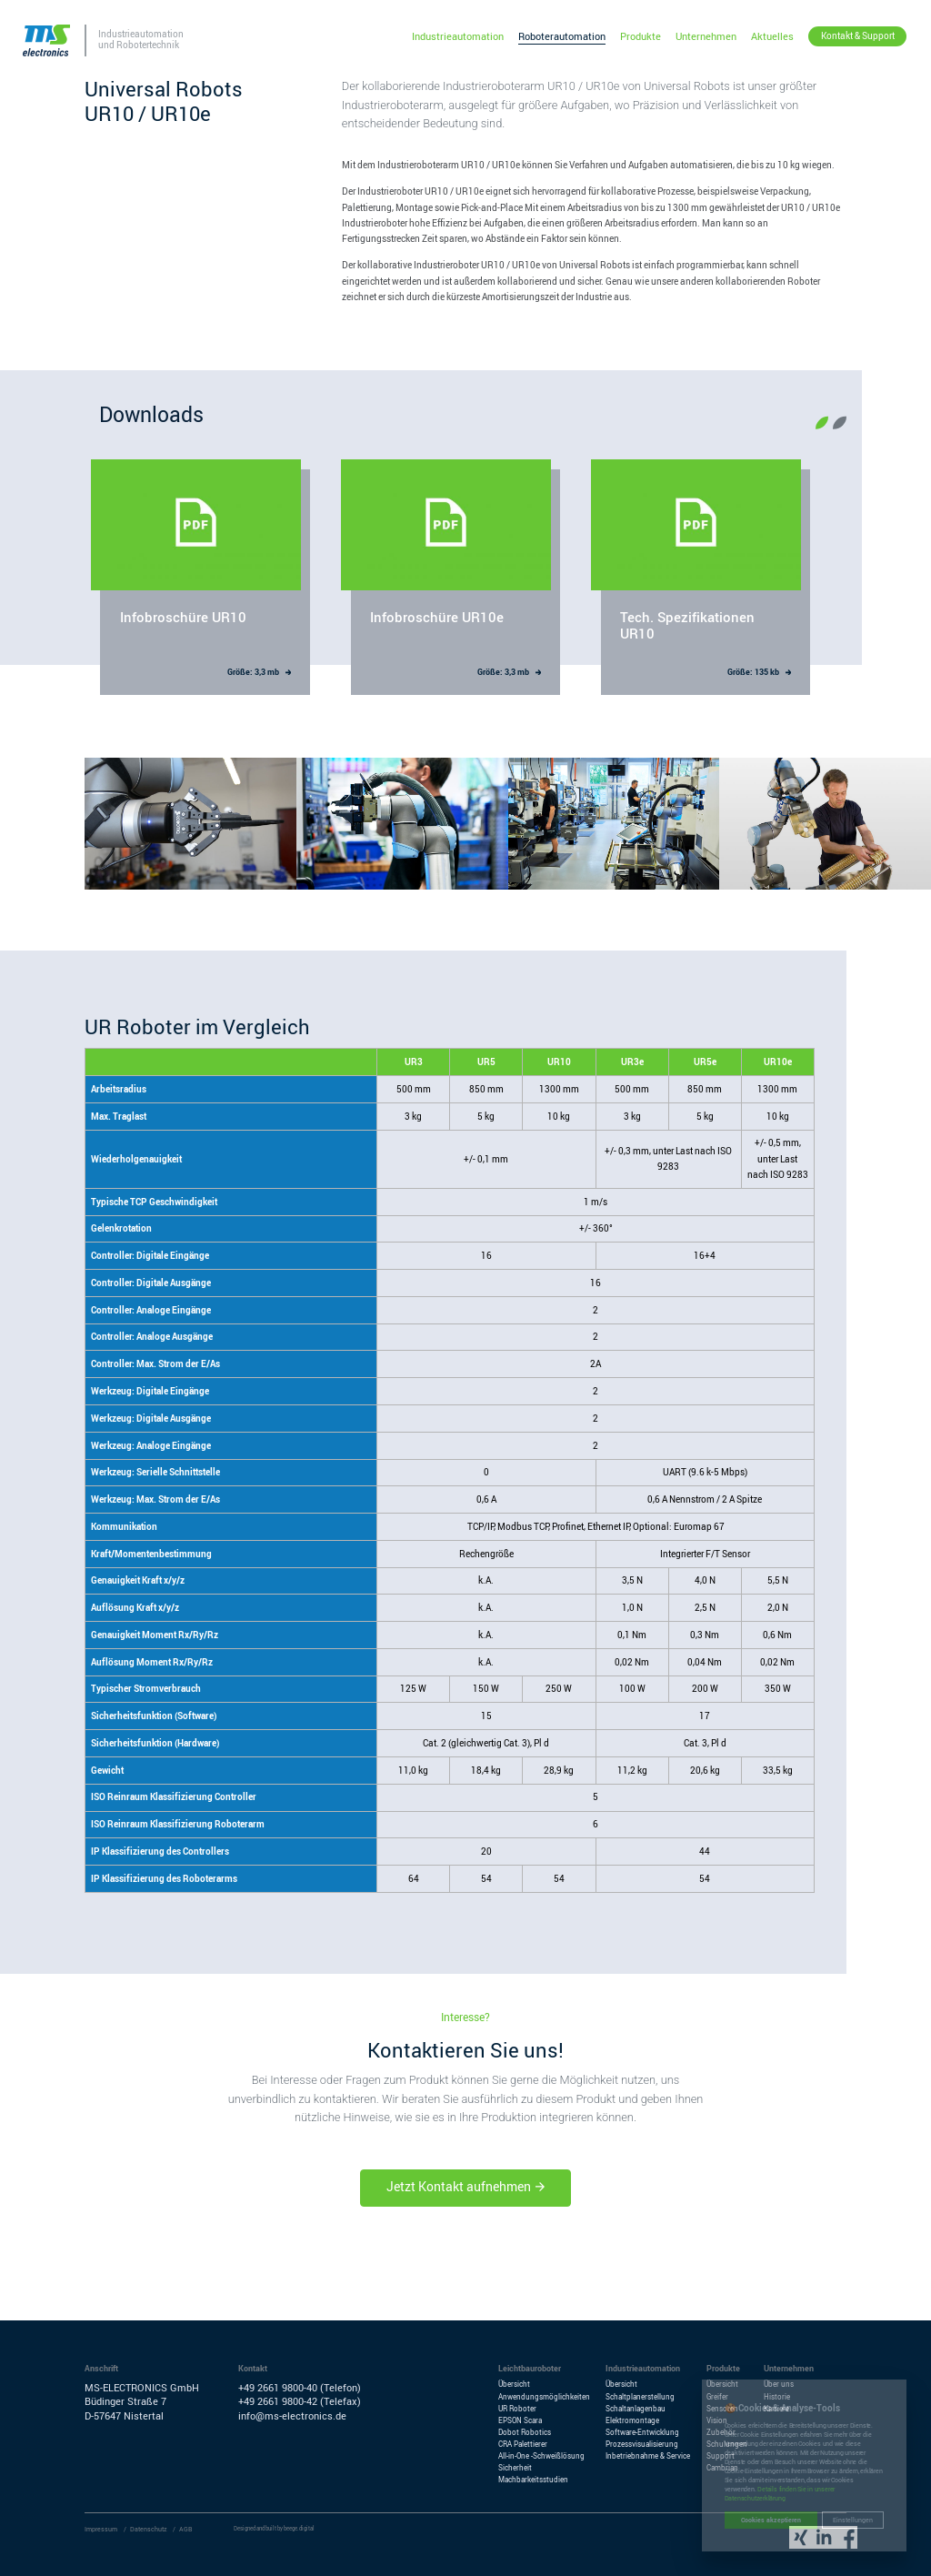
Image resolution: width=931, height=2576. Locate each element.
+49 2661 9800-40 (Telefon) (299, 2387)
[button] (822, 423)
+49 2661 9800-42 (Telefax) (299, 2401)
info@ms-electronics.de (292, 2416)
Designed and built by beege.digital (274, 2528)
